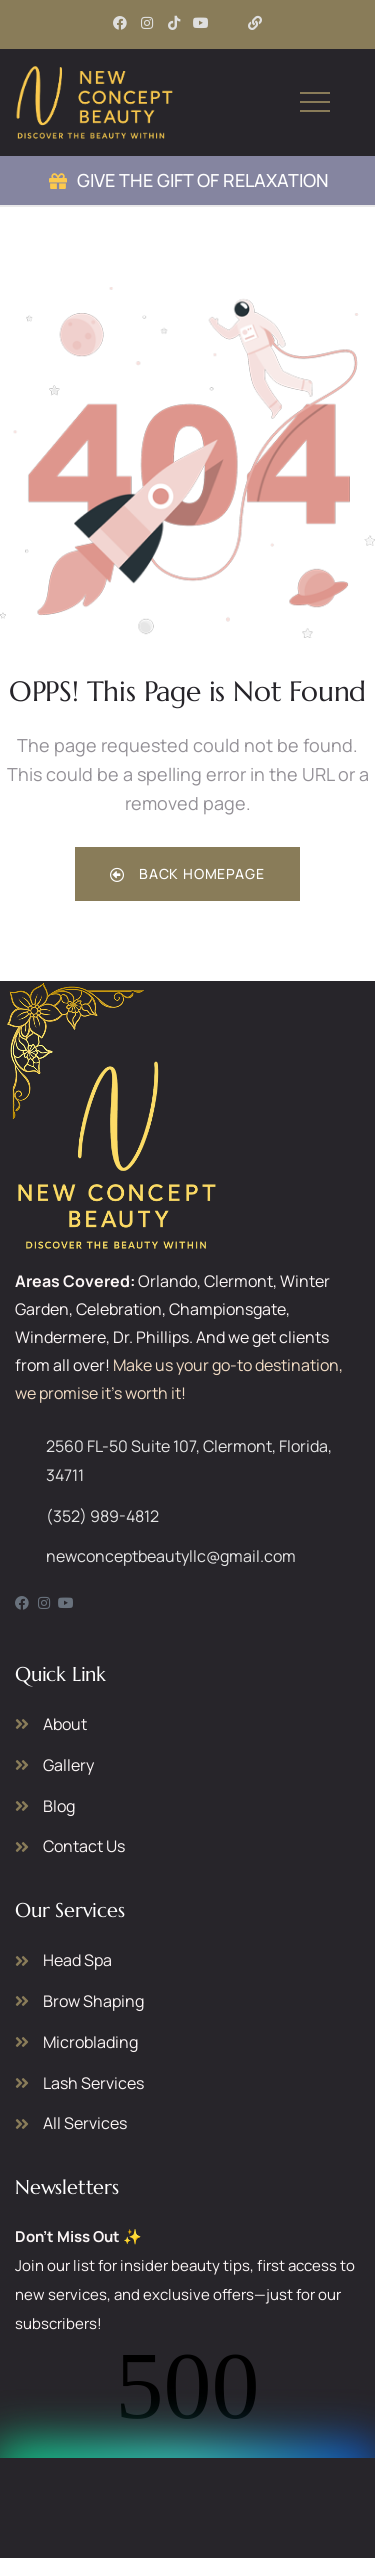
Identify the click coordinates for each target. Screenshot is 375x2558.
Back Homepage (187, 873)
